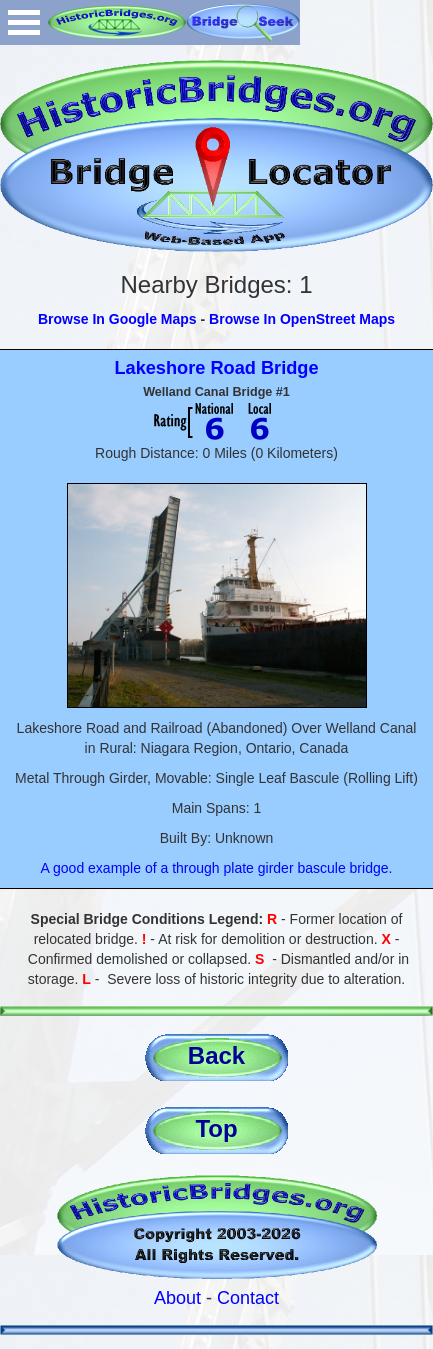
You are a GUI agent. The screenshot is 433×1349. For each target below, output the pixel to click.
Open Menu (24, 22)
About (177, 1298)
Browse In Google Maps (117, 319)
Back (216, 1055)
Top (216, 1128)
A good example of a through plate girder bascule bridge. (217, 868)
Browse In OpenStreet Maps (302, 319)
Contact (248, 1298)
